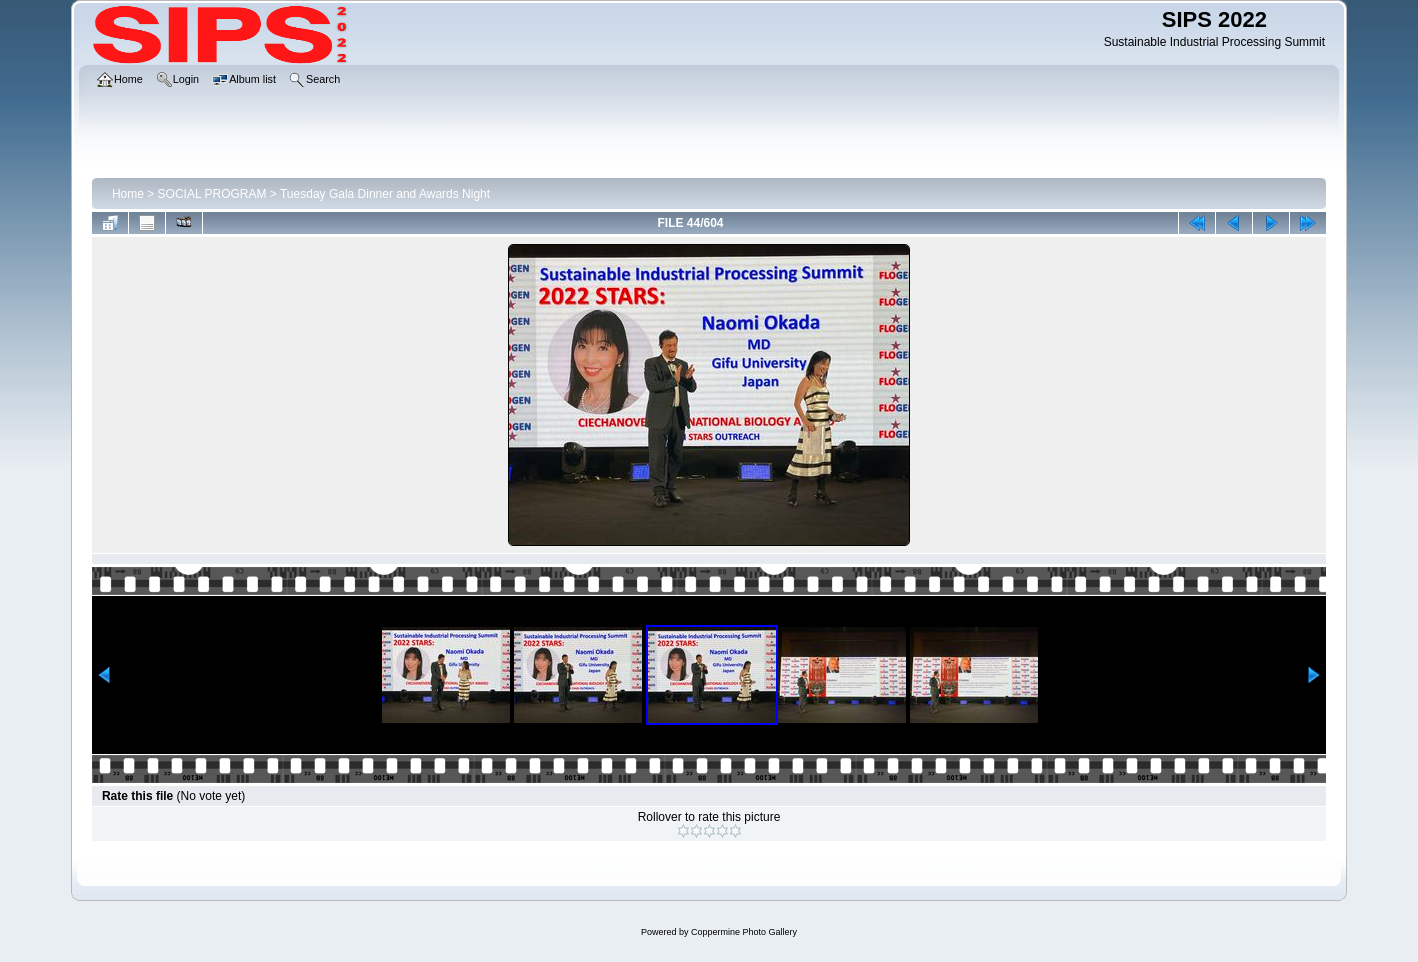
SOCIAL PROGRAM (212, 194)
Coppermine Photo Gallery (744, 932)
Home (128, 194)
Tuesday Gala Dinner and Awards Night (385, 194)
